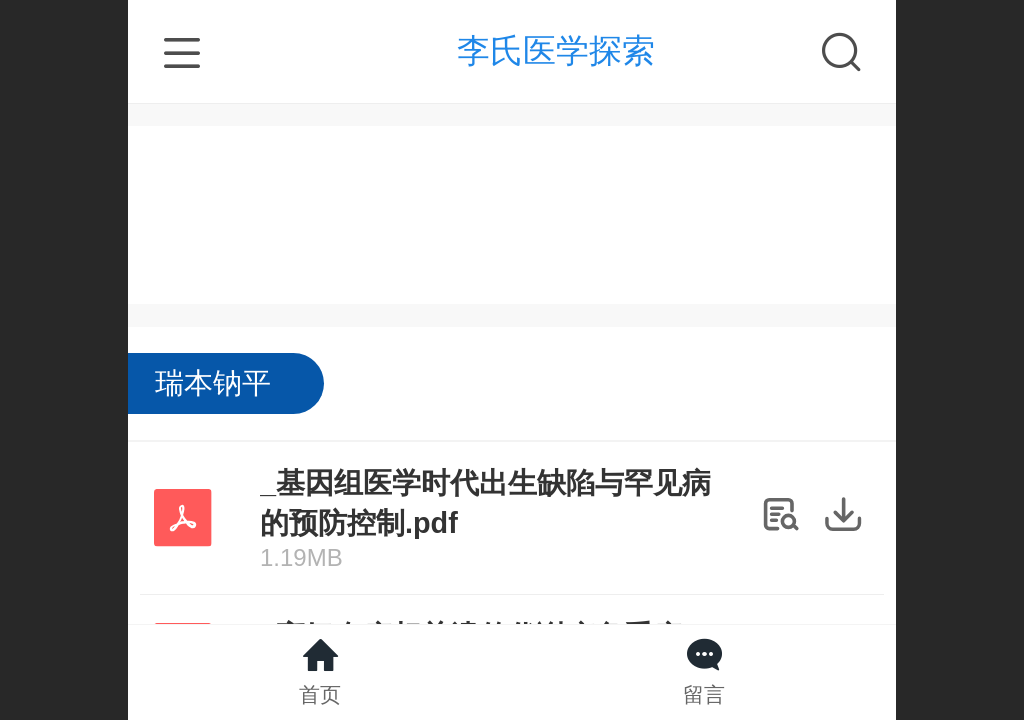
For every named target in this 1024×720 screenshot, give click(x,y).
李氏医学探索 (556, 50)
